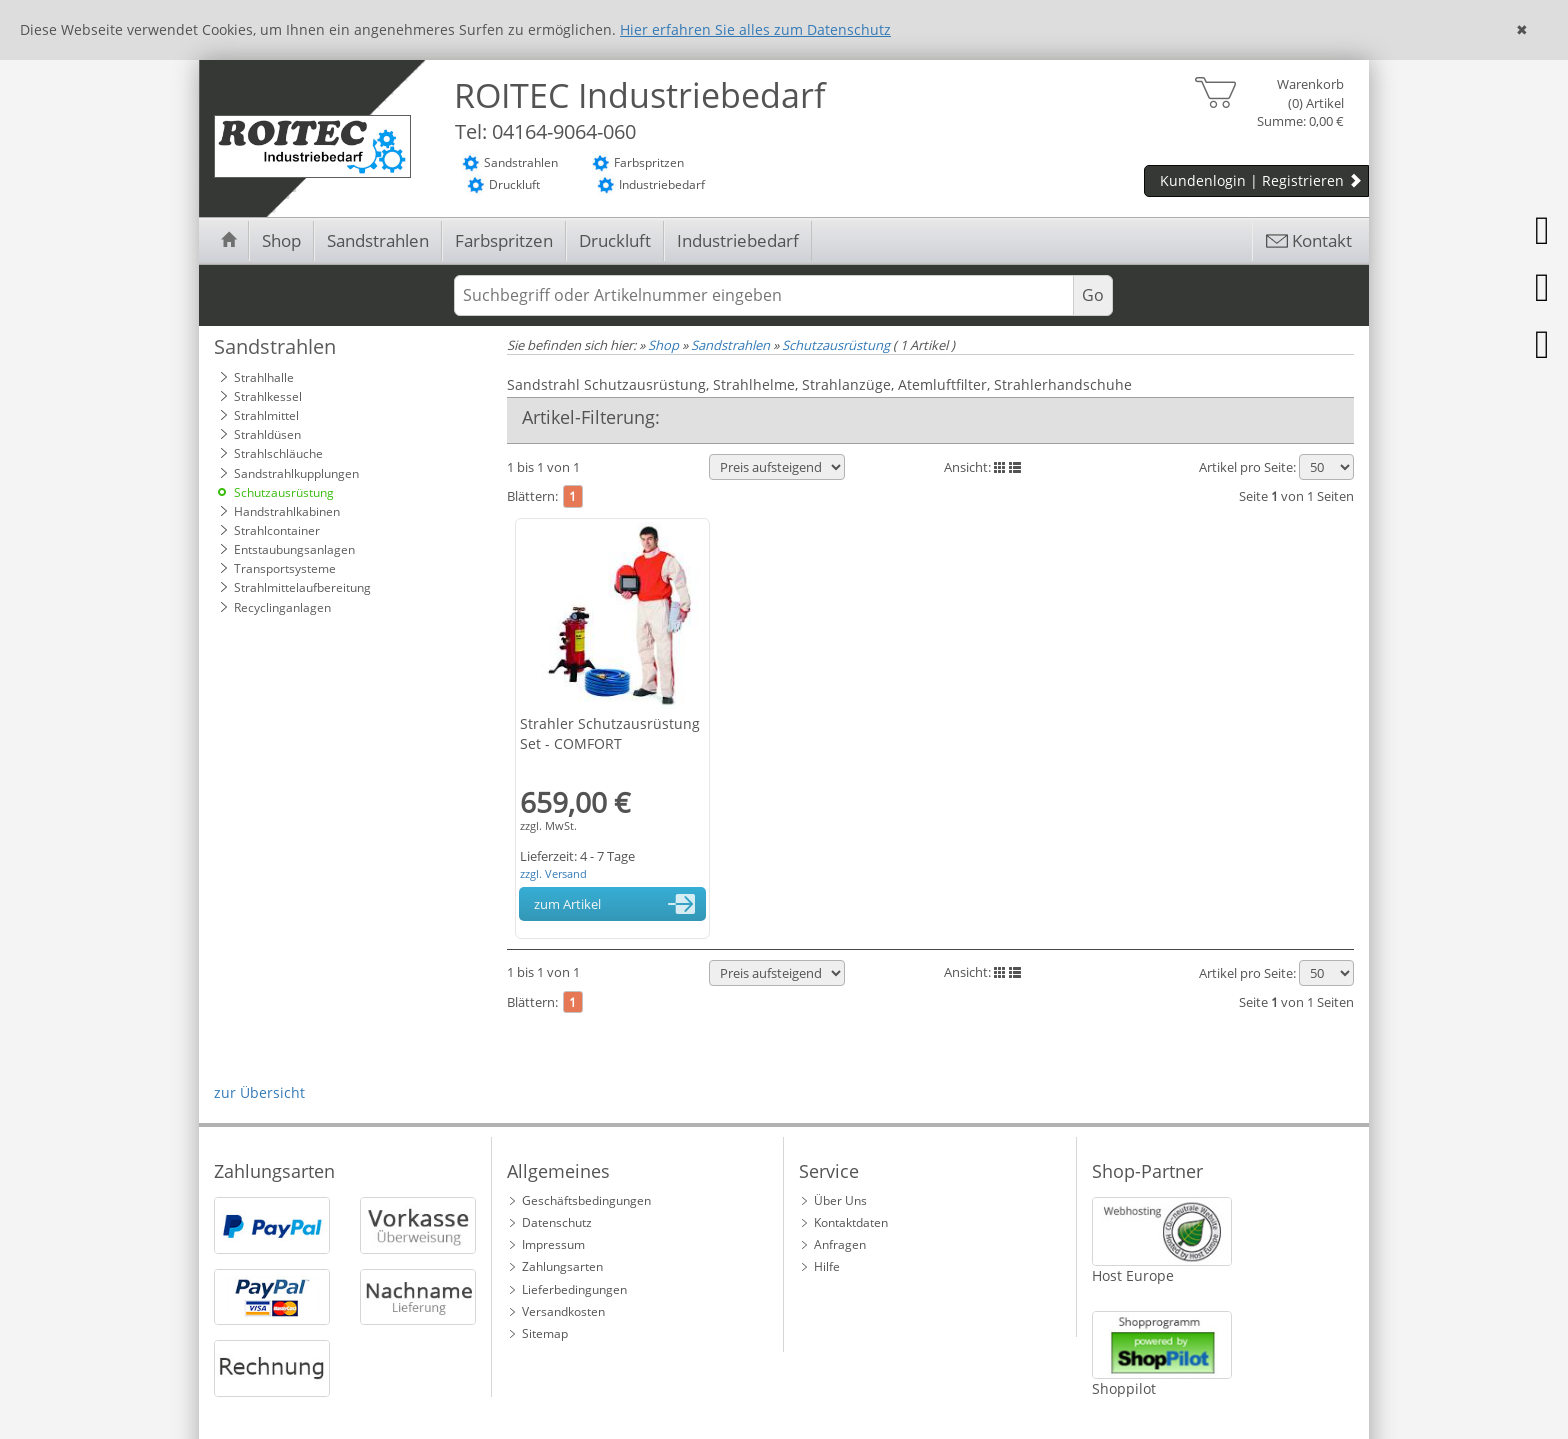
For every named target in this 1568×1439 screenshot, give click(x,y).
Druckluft (615, 240)
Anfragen (840, 1244)
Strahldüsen (267, 434)
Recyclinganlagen (282, 607)
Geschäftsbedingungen (586, 1200)
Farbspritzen (504, 240)
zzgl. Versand (553, 873)
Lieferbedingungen (574, 1289)
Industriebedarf (738, 240)
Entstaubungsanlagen (294, 549)
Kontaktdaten (851, 1222)
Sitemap (545, 1333)
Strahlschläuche (278, 453)
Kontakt (1308, 240)
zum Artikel (618, 904)
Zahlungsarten (562, 1266)
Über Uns (840, 1200)
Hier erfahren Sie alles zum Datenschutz (755, 29)
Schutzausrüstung (284, 492)
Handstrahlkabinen (287, 511)
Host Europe (1133, 1275)
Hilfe (827, 1266)
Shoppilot (1124, 1388)
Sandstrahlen (378, 240)
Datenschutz (557, 1222)
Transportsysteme (285, 568)
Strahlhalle (264, 377)
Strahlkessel (268, 396)
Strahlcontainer (277, 530)
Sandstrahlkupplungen (296, 473)
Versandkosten (563, 1311)
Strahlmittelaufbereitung (302, 587)
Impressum (553, 1244)
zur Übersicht (259, 1092)
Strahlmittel (266, 415)
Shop (281, 240)
